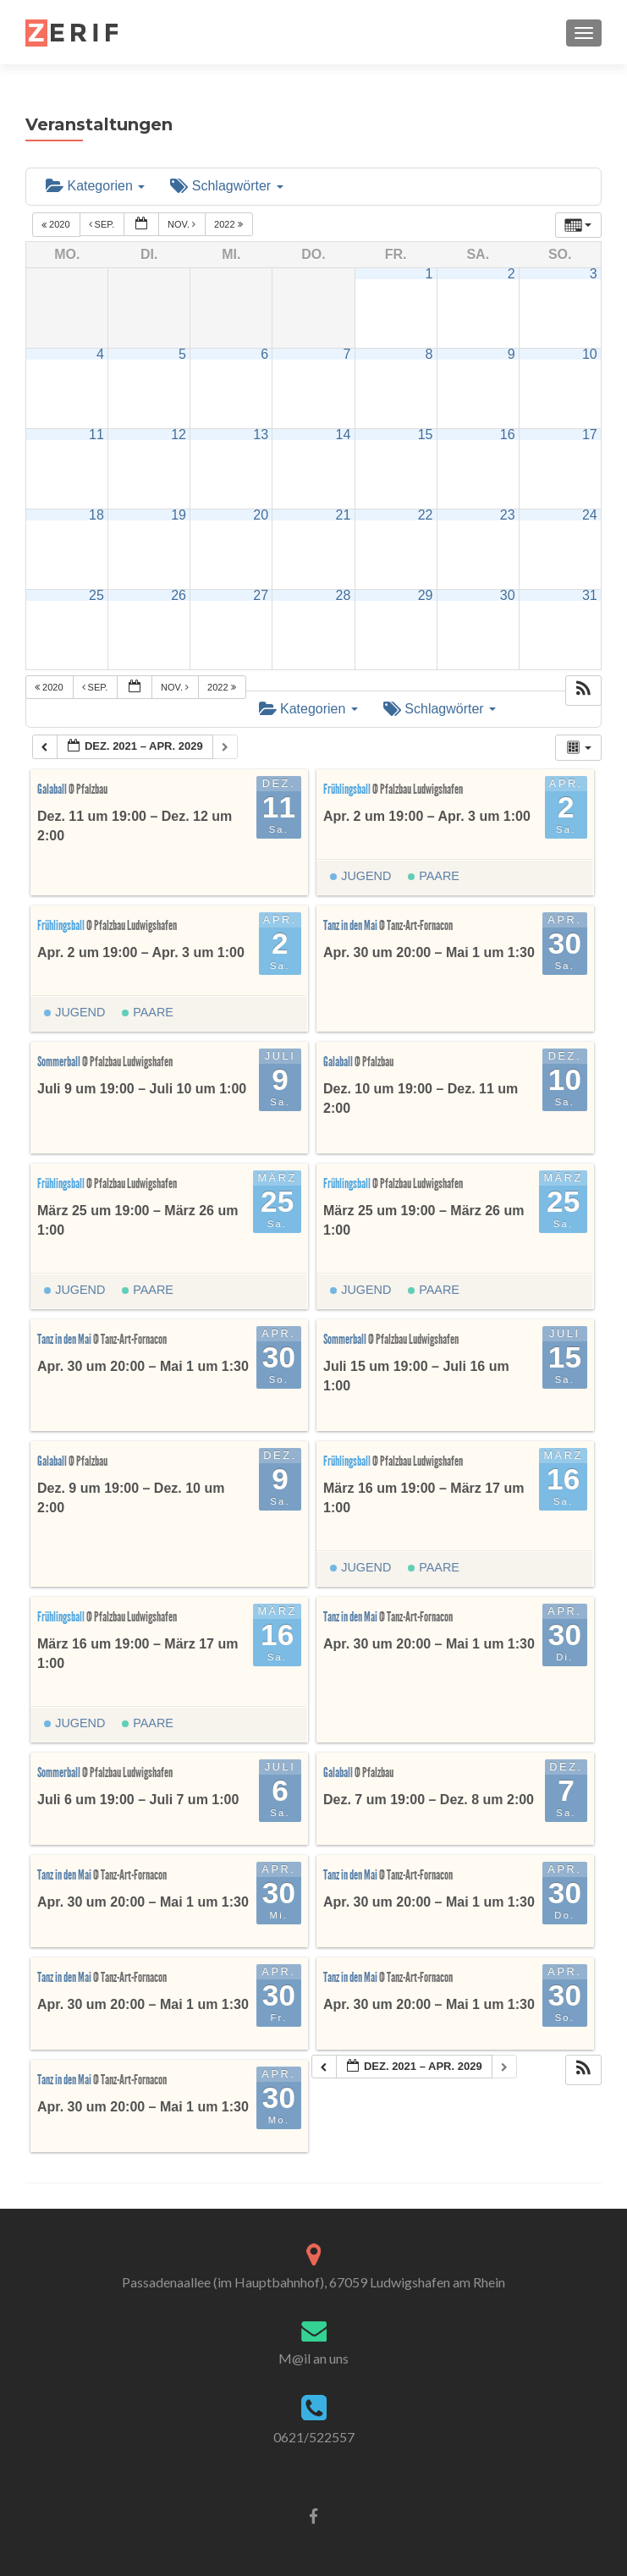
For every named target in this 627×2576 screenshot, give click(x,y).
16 (507, 434)
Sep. (103, 224)
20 (260, 515)
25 (96, 595)
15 (425, 434)
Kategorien (95, 186)
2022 (229, 224)
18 (96, 515)
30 (507, 595)
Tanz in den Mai (351, 925)
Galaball (53, 789)
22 (425, 515)
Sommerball (59, 1062)
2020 (57, 224)
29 (425, 595)
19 (178, 515)
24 (589, 515)
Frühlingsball (347, 789)
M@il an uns (313, 2358)
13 (260, 434)
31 (589, 595)
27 (260, 595)
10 (589, 354)
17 (589, 434)
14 (343, 434)
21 (343, 515)
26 (178, 595)
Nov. (183, 224)
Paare (433, 876)
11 (96, 434)
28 (343, 595)
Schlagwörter (226, 186)
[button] (583, 690)
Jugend (360, 876)
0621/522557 (314, 2437)
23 (507, 515)
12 (178, 434)
